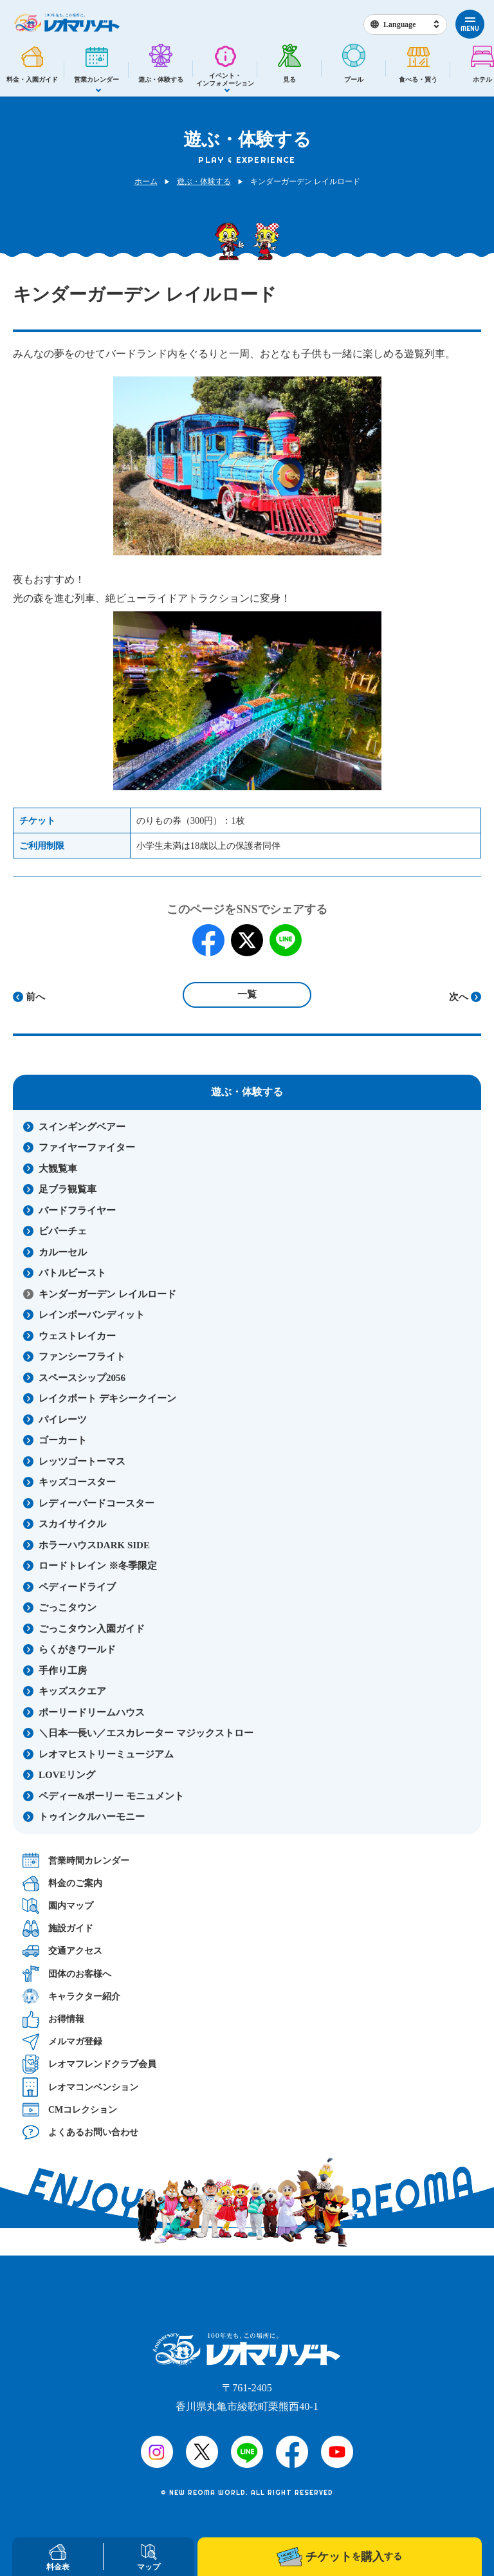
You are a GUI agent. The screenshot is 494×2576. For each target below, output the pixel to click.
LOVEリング (67, 1775)
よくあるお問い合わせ (80, 2132)
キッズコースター (77, 1482)
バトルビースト (72, 1273)
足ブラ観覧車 (67, 1189)
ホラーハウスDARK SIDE (94, 1545)
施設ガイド (58, 1928)
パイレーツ (63, 1419)
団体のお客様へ (67, 1974)
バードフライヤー (77, 1210)
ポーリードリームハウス (92, 1712)
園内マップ (58, 1906)
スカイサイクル (72, 1524)
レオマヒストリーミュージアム (106, 1754)
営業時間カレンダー (76, 1860)
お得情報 (53, 2019)
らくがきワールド (77, 1649)
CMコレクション (70, 2109)
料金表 (57, 2557)
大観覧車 (58, 1168)
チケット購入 (339, 2556)
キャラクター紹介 (71, 1996)
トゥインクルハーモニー (92, 1817)
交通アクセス (62, 1951)
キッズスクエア (72, 1691)
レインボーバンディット (92, 1315)
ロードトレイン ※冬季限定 (98, 1566)
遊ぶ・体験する (204, 181)
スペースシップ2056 (82, 1378)
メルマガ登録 (62, 2042)
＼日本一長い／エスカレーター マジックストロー (146, 1733)
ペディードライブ (77, 1587)
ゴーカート (63, 1440)
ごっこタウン (67, 1607)
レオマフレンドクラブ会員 (89, 2064)
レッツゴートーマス (82, 1461)
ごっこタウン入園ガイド (92, 1629)
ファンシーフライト (82, 1356)
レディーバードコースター (96, 1503)
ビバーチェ (63, 1231)
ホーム (146, 181)
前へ (35, 997)
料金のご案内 (62, 1883)
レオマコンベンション (80, 2087)
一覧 (247, 994)
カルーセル (63, 1252)
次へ (458, 997)
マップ (148, 2557)
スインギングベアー (82, 1127)
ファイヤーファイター (87, 1147)
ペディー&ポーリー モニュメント (111, 1796)
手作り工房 (63, 1670)
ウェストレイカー (77, 1336)
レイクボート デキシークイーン (107, 1398)
